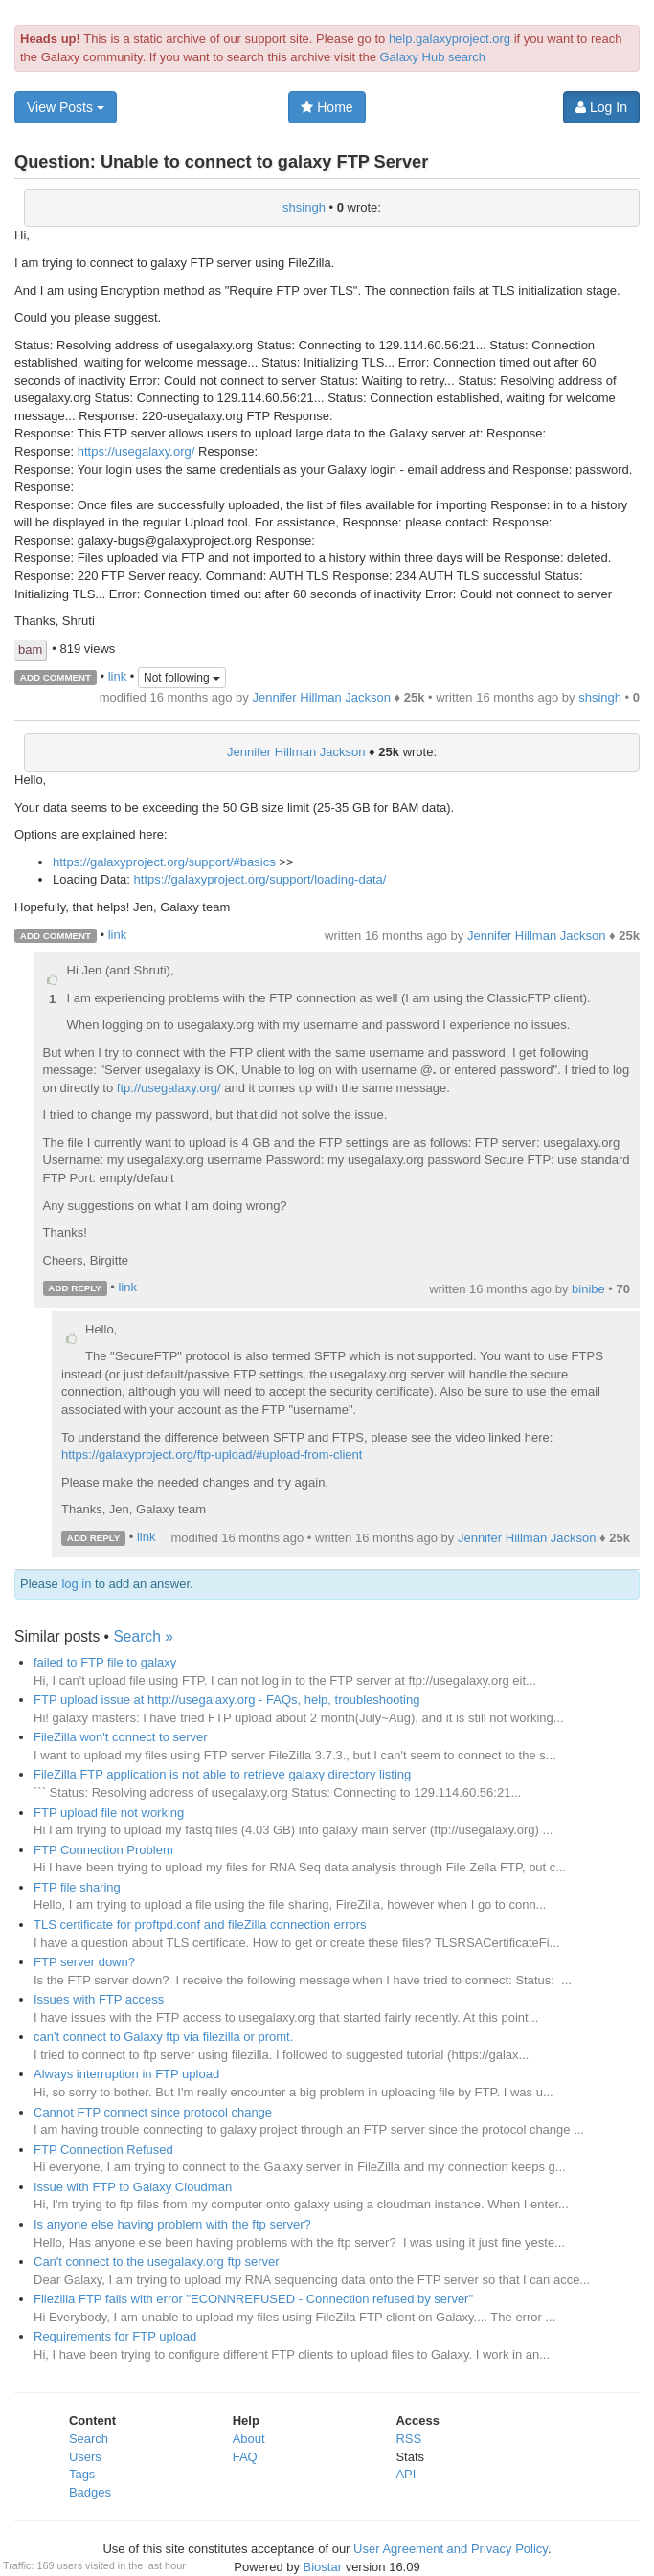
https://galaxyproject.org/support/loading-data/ (260, 879)
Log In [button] (601, 107)
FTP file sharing (77, 1887)
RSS (408, 2438)
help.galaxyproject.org (449, 39)
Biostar (323, 2567)
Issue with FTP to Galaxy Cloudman (133, 2187)
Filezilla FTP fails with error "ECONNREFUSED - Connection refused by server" (253, 2299)
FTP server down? (84, 1962)
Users (85, 2457)
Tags (82, 2474)
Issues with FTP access (99, 1999)
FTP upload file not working (109, 1812)
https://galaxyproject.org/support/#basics (164, 862)
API (405, 2474)
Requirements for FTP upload (115, 2336)
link (117, 676)
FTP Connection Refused (103, 2149)
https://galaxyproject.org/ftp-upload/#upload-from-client (211, 1454)
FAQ (245, 2457)
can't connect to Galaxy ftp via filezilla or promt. (163, 2036)
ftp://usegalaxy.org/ (169, 1088)
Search (88, 2438)
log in (76, 1584)
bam (30, 649)
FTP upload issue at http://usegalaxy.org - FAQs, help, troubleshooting (226, 1699)
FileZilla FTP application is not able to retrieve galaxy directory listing (222, 1774)
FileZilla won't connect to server (121, 1737)
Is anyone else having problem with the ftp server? (172, 2224)
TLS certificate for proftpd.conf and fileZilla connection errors (200, 1924)
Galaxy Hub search (432, 57)
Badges (90, 2492)
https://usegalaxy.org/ (136, 451)
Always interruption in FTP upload (126, 2074)
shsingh (304, 207)
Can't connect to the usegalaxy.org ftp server (157, 2261)
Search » (142, 1636)
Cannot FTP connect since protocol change (153, 2112)
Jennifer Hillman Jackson (321, 697)
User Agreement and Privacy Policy (450, 2549)
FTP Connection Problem (103, 1850)
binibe (588, 1289)
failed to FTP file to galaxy (105, 1662)
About (249, 2438)
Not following (182, 677)
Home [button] (326, 107)
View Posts (65, 107)
